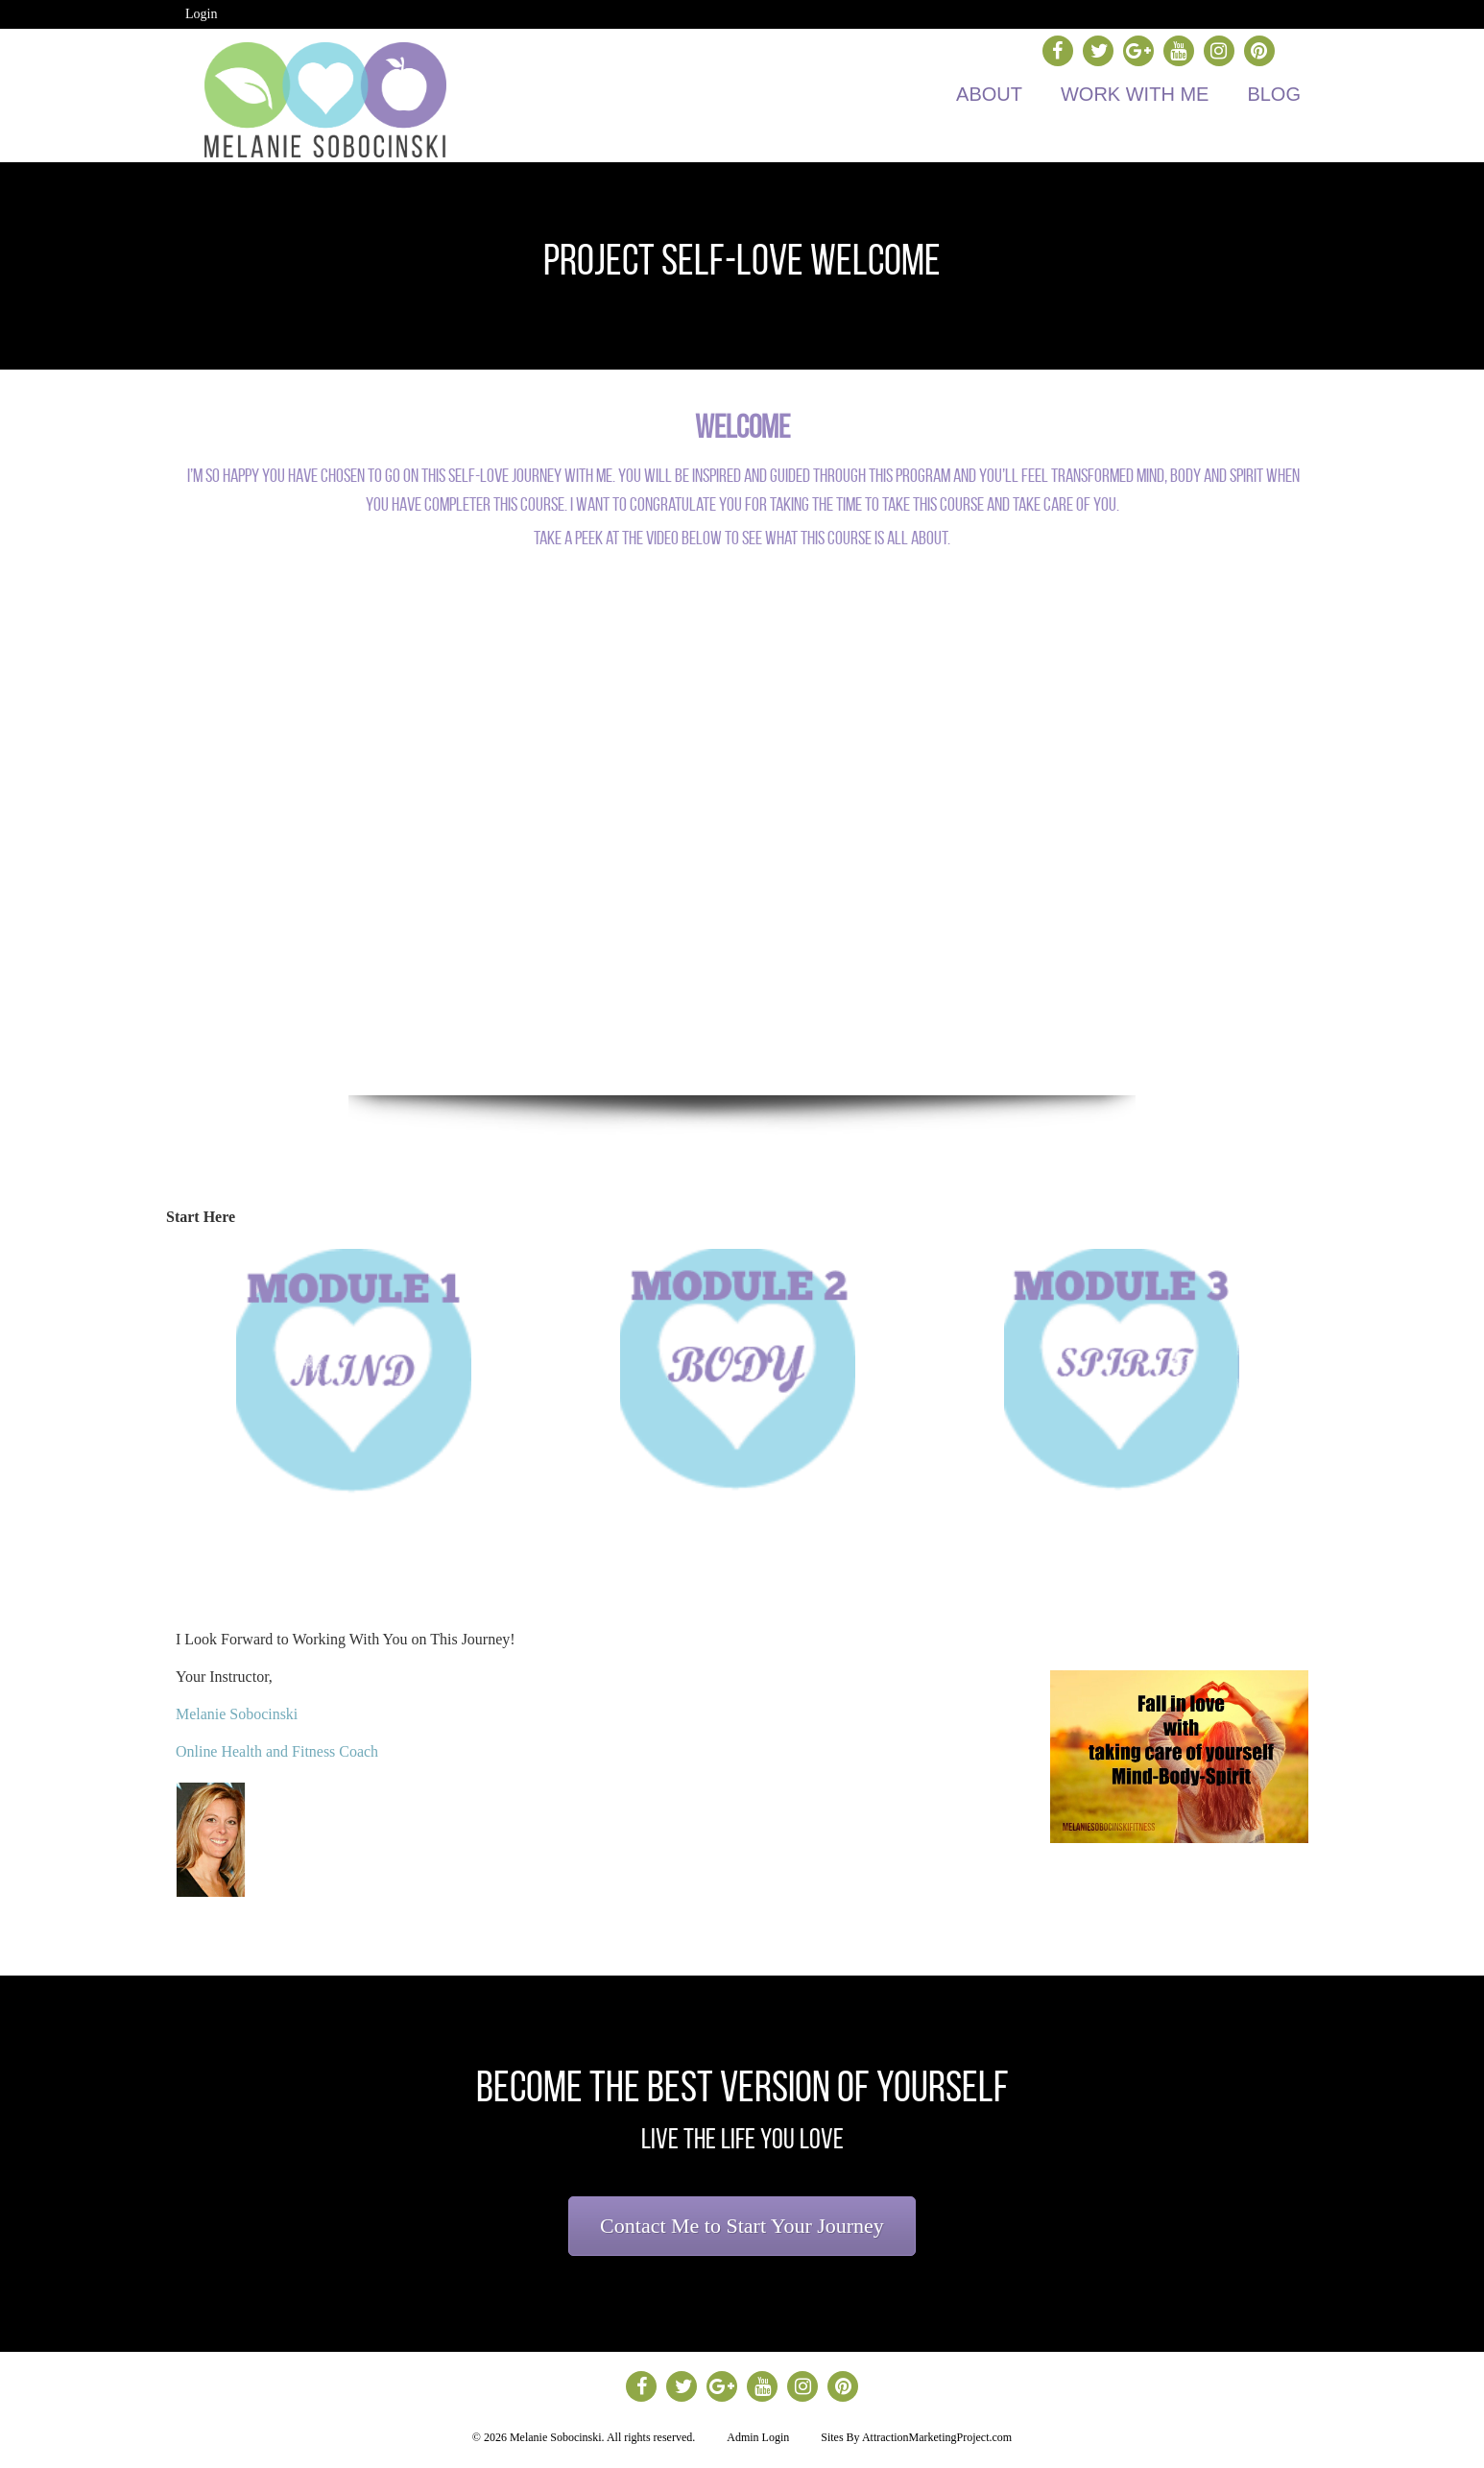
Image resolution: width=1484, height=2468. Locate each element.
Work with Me (1135, 94)
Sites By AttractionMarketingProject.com (916, 2437)
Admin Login (758, 2437)
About (989, 94)
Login (201, 14)
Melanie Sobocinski (237, 1714)
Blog (1274, 94)
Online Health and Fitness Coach (277, 1751)
